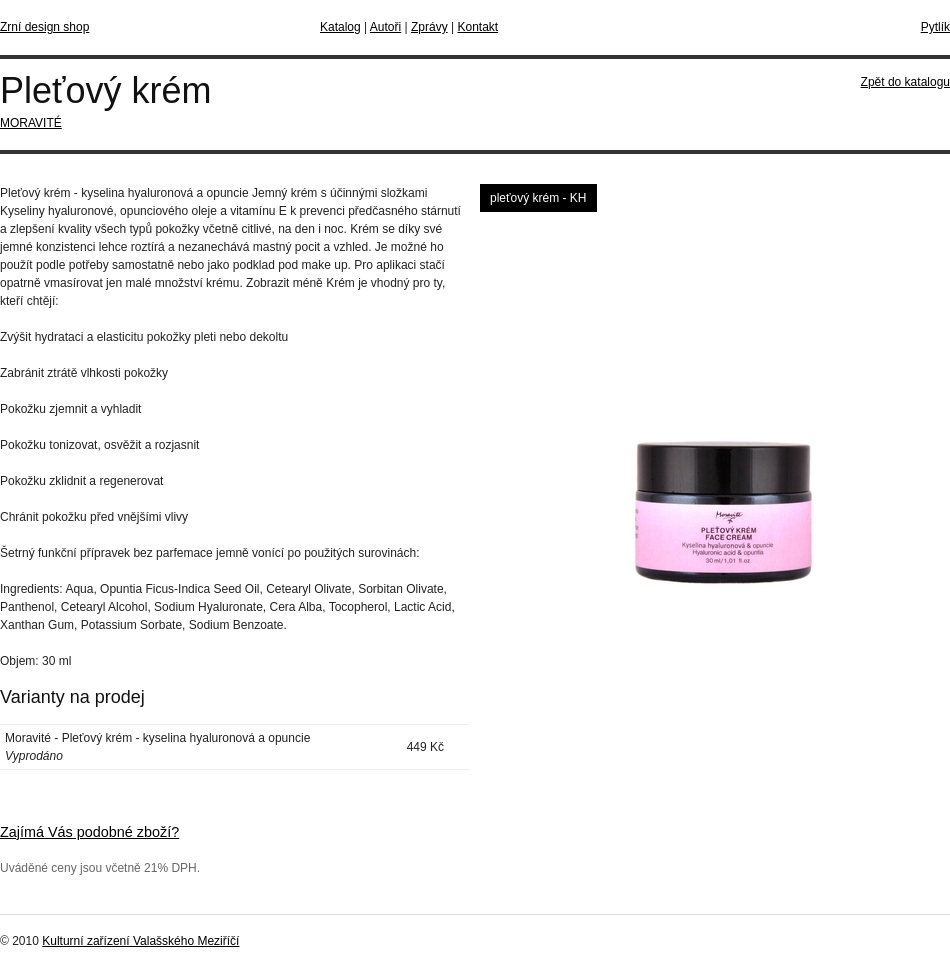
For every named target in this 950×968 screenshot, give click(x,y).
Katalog (340, 27)
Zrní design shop (44, 27)
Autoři (385, 27)
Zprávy (429, 27)
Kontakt (477, 27)
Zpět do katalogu (905, 82)
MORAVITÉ (31, 123)
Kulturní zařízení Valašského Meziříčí (140, 941)
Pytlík (935, 27)
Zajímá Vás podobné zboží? (89, 832)
